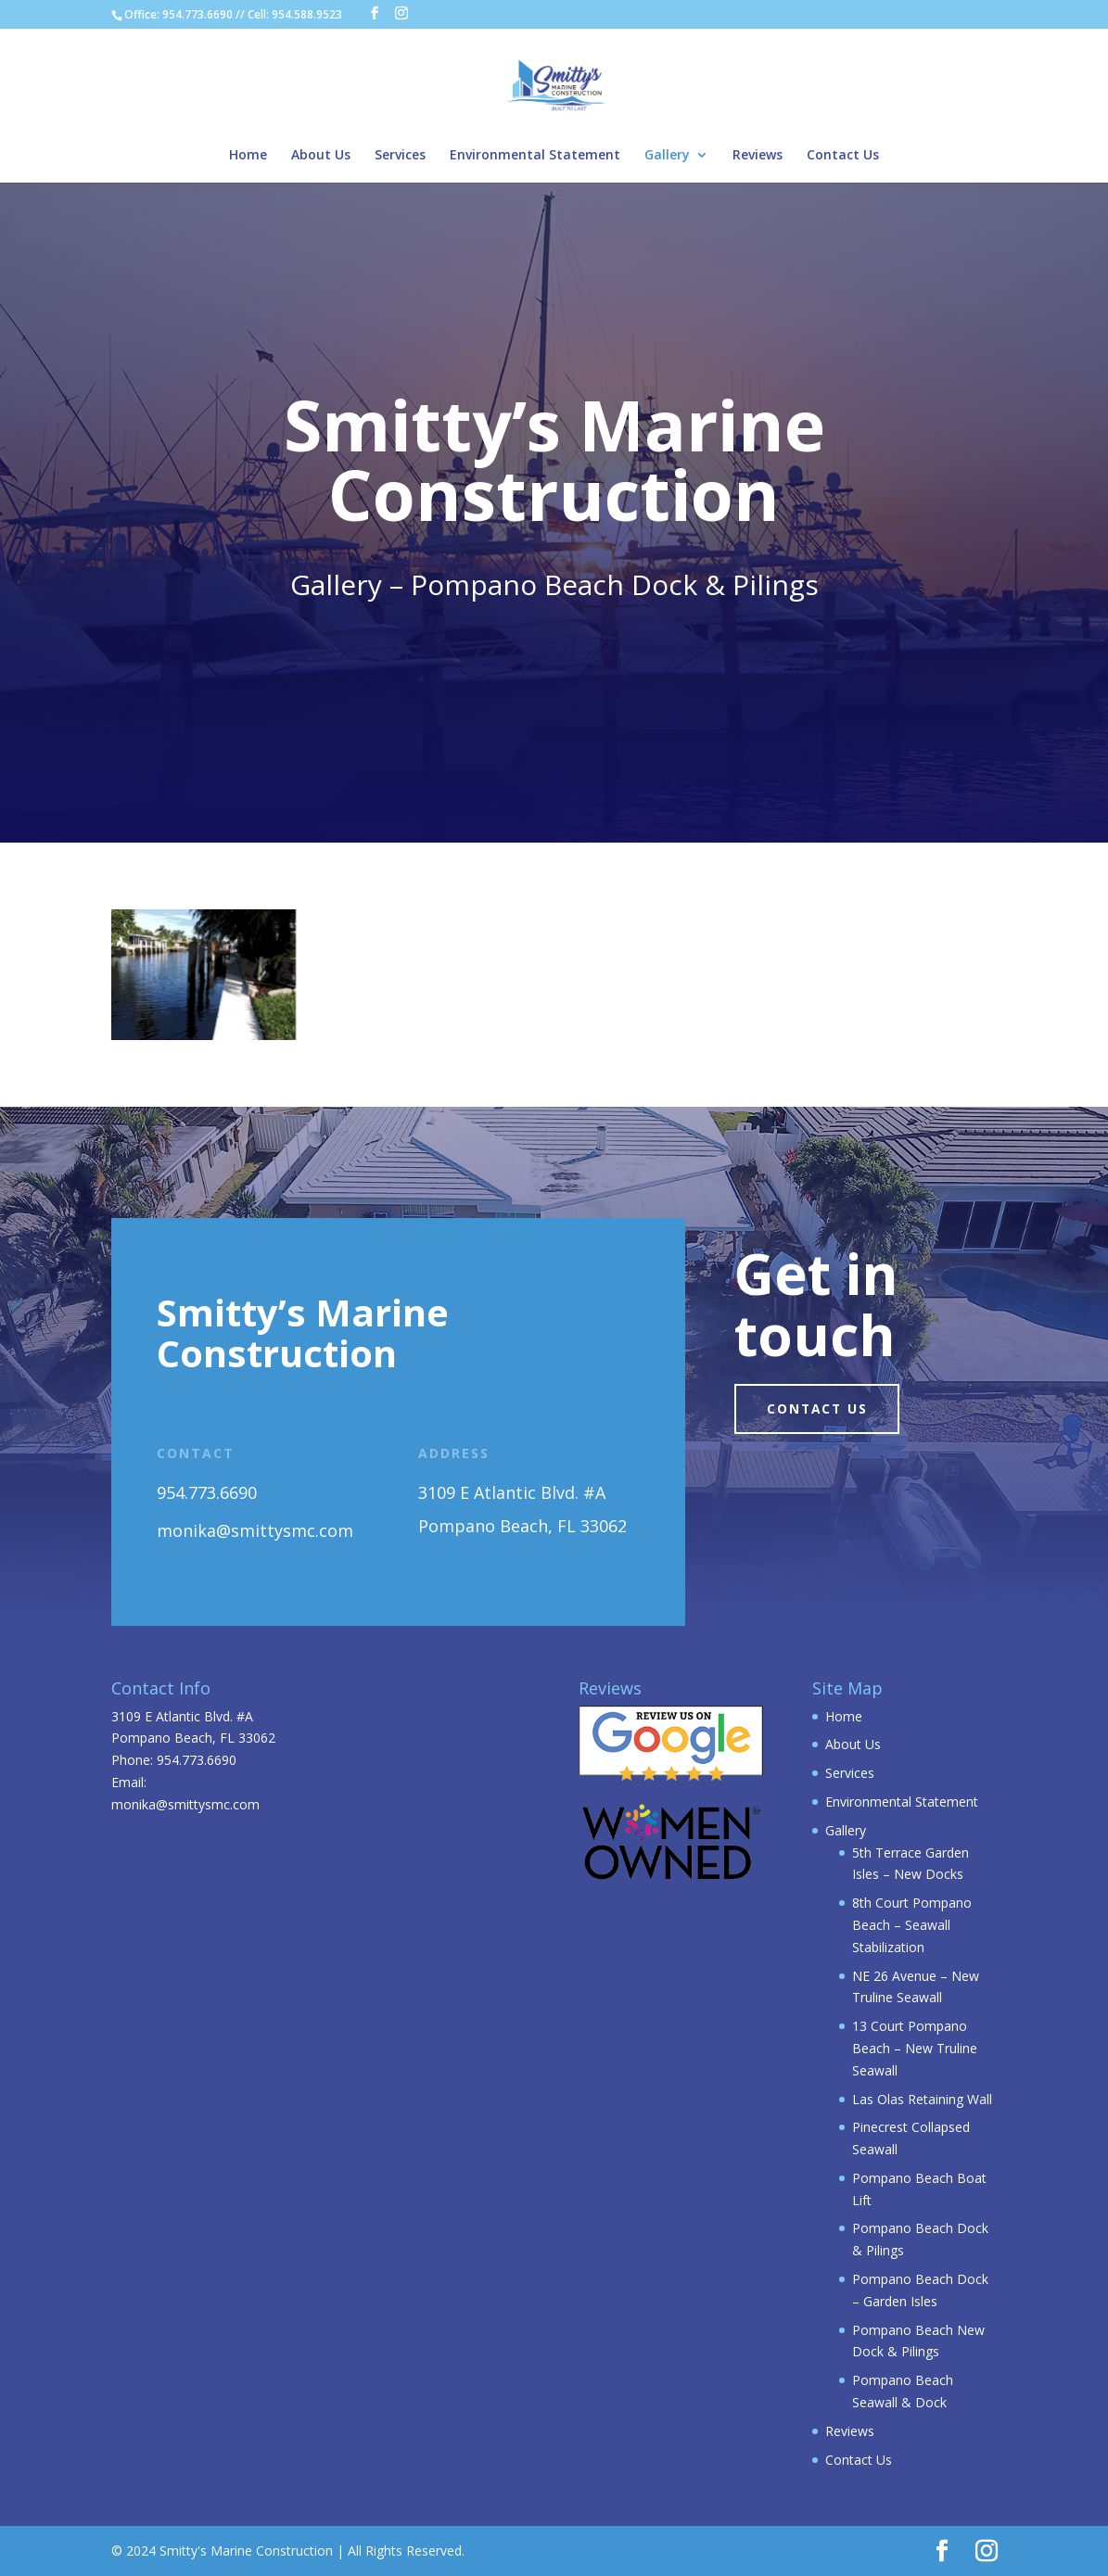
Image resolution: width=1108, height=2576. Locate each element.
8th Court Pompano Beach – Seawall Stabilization (912, 1925)
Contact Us (843, 155)
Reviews (757, 155)
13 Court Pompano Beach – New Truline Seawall (914, 2048)
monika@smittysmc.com (185, 1804)
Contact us (820, 1409)
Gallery (667, 155)
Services (400, 155)
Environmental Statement (535, 155)
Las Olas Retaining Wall (922, 2099)
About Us (320, 155)
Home (248, 155)
